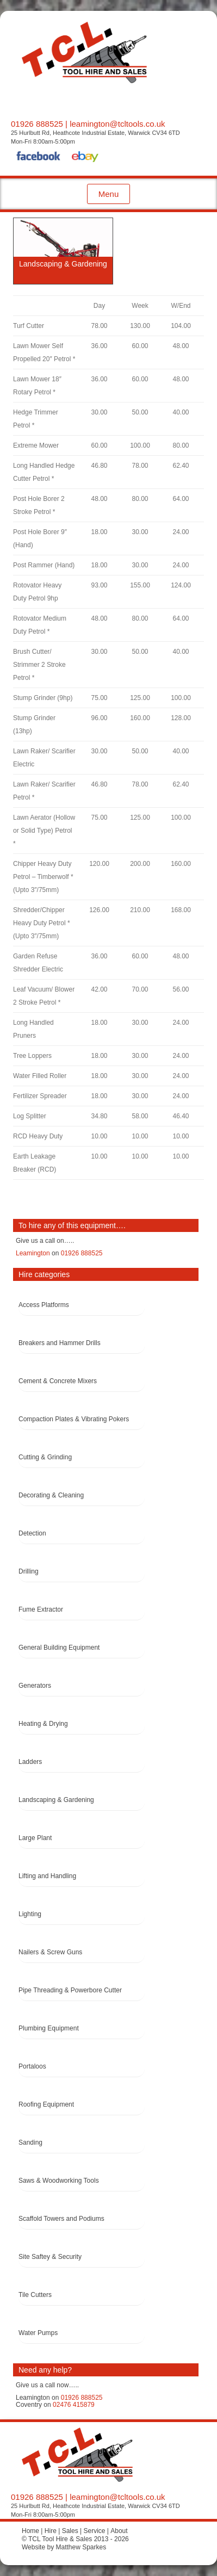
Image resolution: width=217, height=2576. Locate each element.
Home (30, 2531)
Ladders (30, 1762)
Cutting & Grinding (45, 1457)
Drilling (28, 1571)
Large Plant (35, 1838)
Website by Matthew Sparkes (64, 2547)
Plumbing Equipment (48, 2028)
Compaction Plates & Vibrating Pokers (73, 1419)
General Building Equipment (59, 1647)
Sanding (30, 2142)
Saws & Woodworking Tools (58, 2180)
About (118, 2531)
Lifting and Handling (47, 1876)
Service (94, 2531)
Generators (34, 1685)
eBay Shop (85, 157)
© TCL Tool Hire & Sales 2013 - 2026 (75, 2539)
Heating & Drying (43, 1723)
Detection (32, 1533)
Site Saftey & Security (50, 2257)
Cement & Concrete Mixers (57, 1381)
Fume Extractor (40, 1609)
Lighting (29, 1914)
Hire (51, 2531)
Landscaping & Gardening (56, 1800)
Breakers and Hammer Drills (59, 1343)
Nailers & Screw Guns (50, 1952)
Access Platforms (43, 1305)
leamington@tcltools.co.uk (117, 123)
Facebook (38, 157)
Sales (70, 2531)
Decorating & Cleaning (51, 1495)
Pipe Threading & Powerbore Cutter (70, 1990)
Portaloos (32, 2066)
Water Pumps (38, 2333)
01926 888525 (37, 123)
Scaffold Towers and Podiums (61, 2218)
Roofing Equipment (46, 2104)
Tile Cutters (35, 2295)
